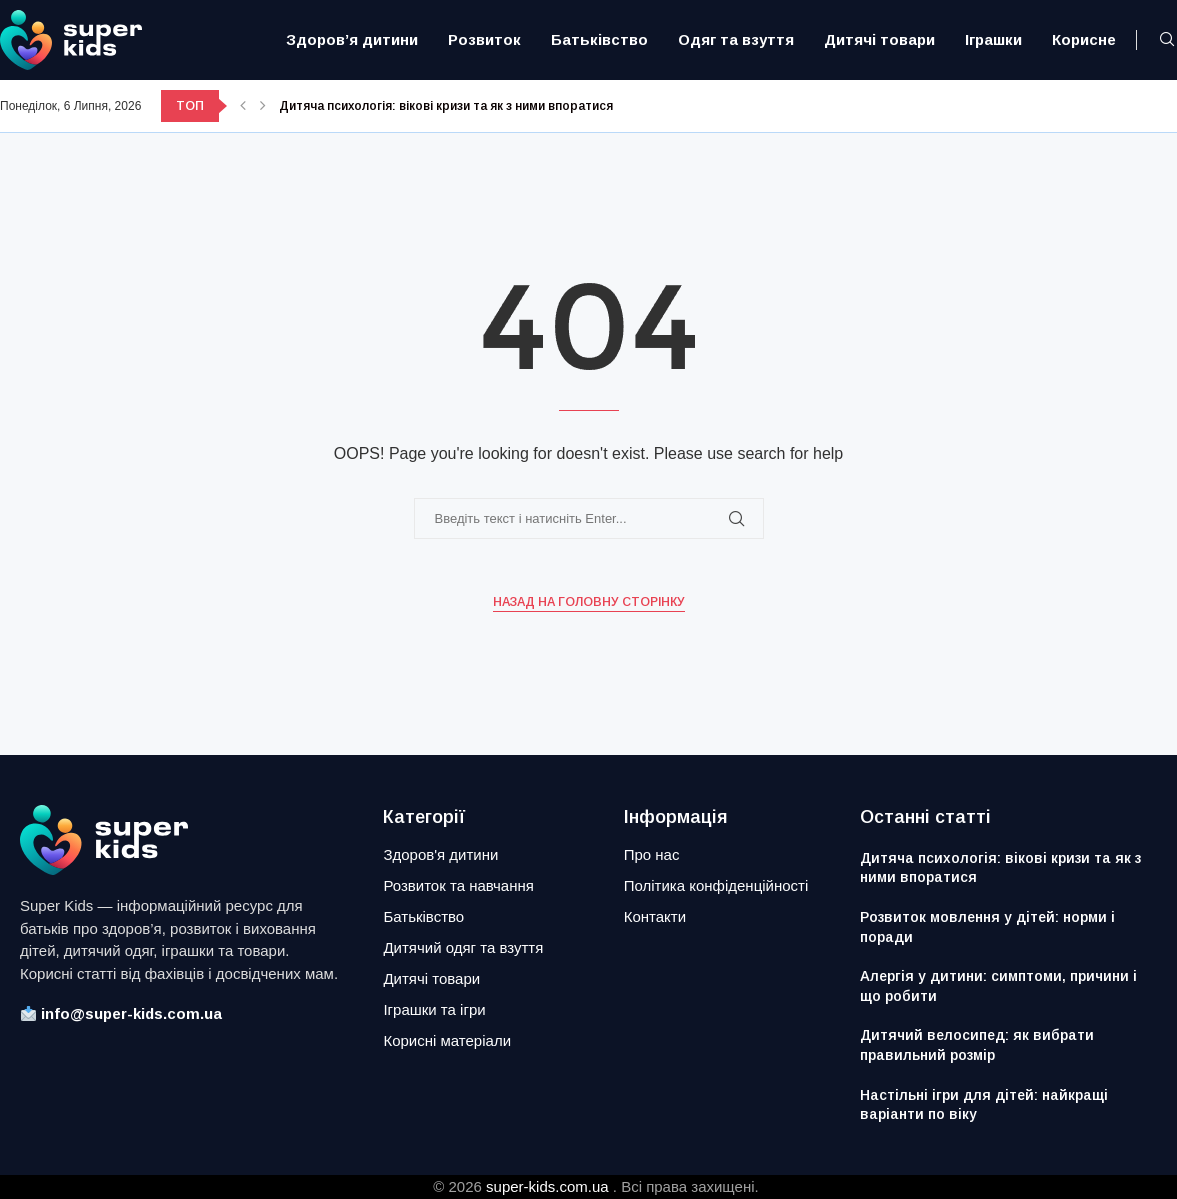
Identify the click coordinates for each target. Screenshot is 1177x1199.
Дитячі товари (879, 39)
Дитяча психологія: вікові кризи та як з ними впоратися (446, 106)
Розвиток (484, 39)
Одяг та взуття (736, 39)
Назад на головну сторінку (589, 602)
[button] (243, 106)
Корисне (1084, 39)
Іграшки (993, 39)
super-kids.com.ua (547, 1186)
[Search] (1167, 40)
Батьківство (599, 39)
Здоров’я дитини (352, 39)
